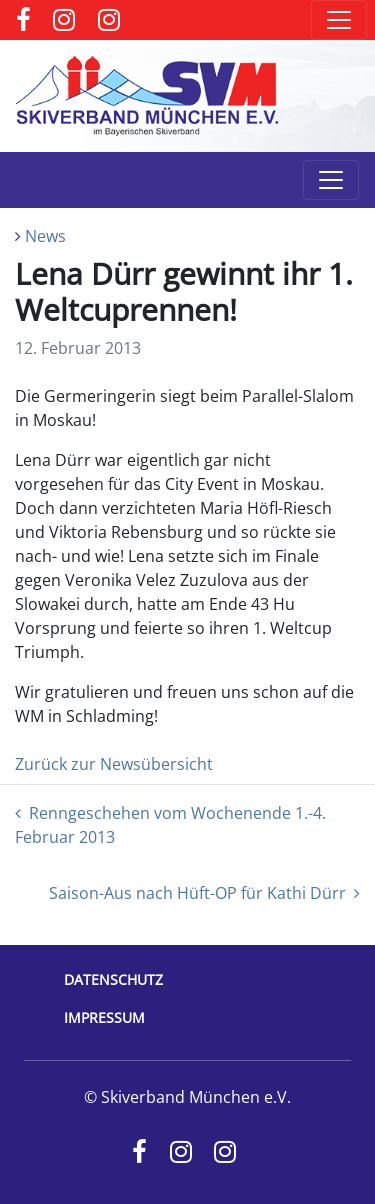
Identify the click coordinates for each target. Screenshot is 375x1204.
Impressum (104, 1017)
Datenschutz (113, 979)
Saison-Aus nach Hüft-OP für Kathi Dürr (204, 893)
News (45, 236)
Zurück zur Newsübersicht (114, 764)
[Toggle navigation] (339, 20)
